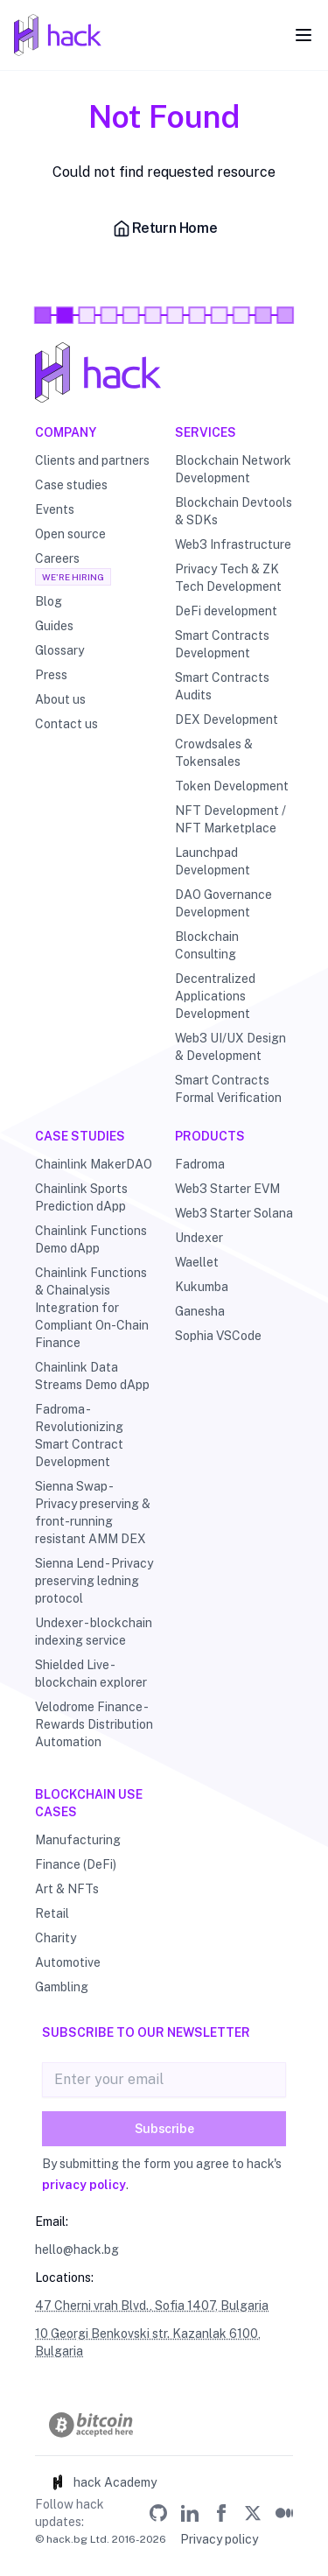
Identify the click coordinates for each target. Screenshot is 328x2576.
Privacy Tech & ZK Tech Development (228, 577)
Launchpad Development (212, 861)
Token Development (232, 786)
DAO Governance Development (223, 903)
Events (54, 509)
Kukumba (201, 1287)
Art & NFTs (67, 1889)
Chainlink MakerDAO (93, 1164)
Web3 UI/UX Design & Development (230, 1047)
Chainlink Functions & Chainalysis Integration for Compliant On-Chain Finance (92, 1308)
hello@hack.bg (77, 2250)
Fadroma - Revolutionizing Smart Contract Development (79, 1435)
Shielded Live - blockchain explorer (91, 1673)
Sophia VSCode (218, 1336)
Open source (70, 534)
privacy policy (84, 2185)
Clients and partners (92, 460)
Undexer (199, 1238)
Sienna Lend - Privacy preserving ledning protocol (94, 1580)
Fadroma (200, 1164)
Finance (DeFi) (75, 1864)
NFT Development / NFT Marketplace (230, 819)
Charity (55, 1938)
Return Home (164, 228)
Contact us (66, 724)
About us (60, 699)
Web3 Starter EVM (227, 1189)
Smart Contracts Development (222, 644)
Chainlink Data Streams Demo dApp (92, 1376)
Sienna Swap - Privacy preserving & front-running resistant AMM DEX (92, 1512)
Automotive (68, 1962)
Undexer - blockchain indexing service (93, 1631)
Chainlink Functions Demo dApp (91, 1239)
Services (205, 432)
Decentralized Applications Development (215, 996)
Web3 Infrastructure (233, 544)
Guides (54, 626)
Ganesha (200, 1311)
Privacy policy (219, 2539)
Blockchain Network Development (233, 469)
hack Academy (103, 2482)
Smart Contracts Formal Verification (228, 1089)
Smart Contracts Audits (222, 686)
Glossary (59, 650)
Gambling (61, 1987)
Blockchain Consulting (207, 945)
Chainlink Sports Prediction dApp (81, 1197)
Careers (57, 558)
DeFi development (226, 611)
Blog (48, 601)
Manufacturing (78, 1840)
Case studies (71, 485)
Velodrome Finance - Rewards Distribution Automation (94, 1724)
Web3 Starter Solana (234, 1213)
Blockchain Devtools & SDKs (233, 511)
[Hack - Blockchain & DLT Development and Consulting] (164, 372)
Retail (52, 1913)
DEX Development (226, 719)
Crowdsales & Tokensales (214, 753)
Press (51, 675)
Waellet (197, 1262)
